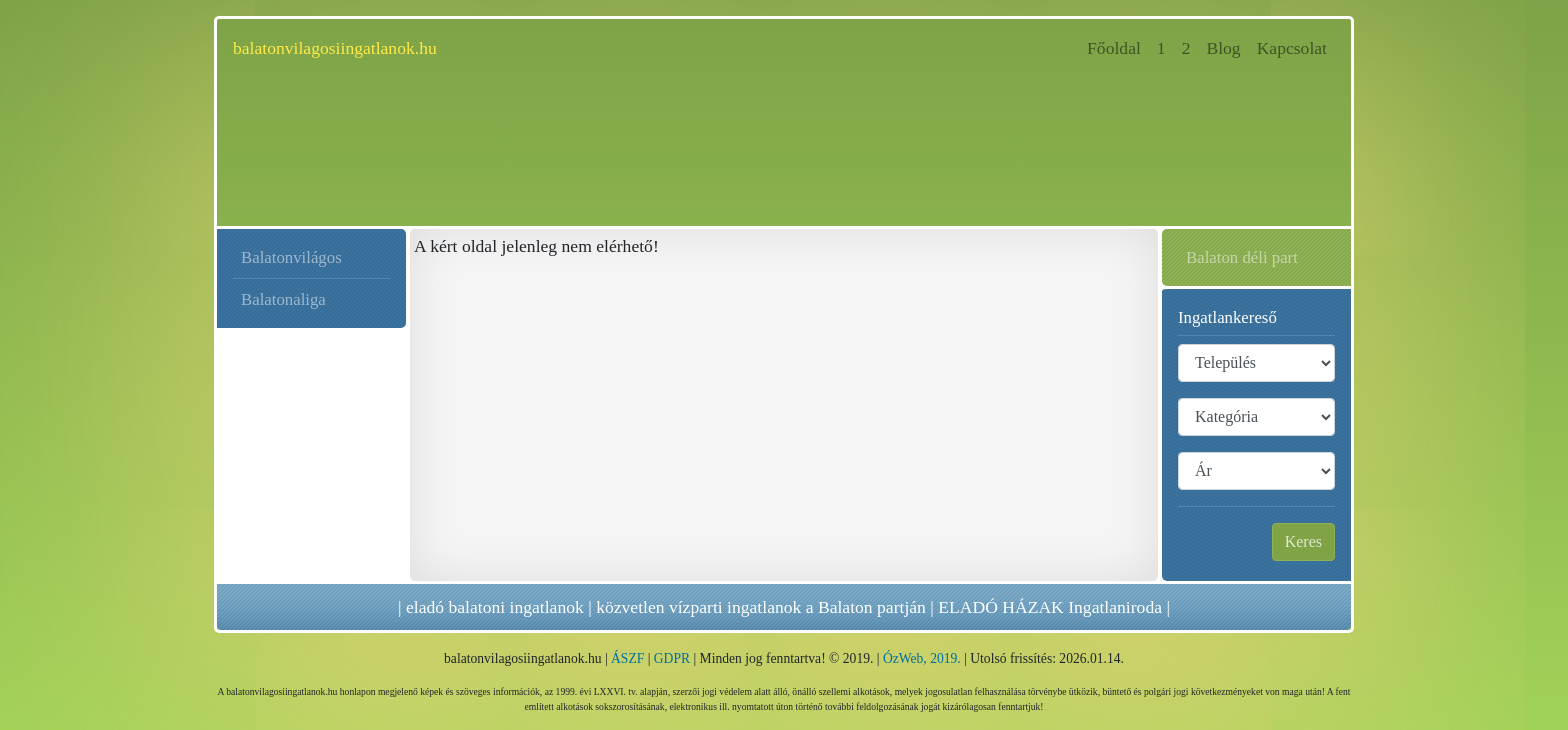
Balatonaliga (283, 299)
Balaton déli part (1242, 257)
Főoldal (1118, 46)
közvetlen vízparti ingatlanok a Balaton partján (761, 607)
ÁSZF (627, 658)
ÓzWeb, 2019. (922, 658)
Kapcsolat (1292, 48)
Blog (1223, 48)
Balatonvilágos (291, 257)
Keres (1303, 541)
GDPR (672, 658)
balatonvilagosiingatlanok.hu (335, 48)
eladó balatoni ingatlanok (495, 607)
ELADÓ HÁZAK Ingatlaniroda (1050, 607)
